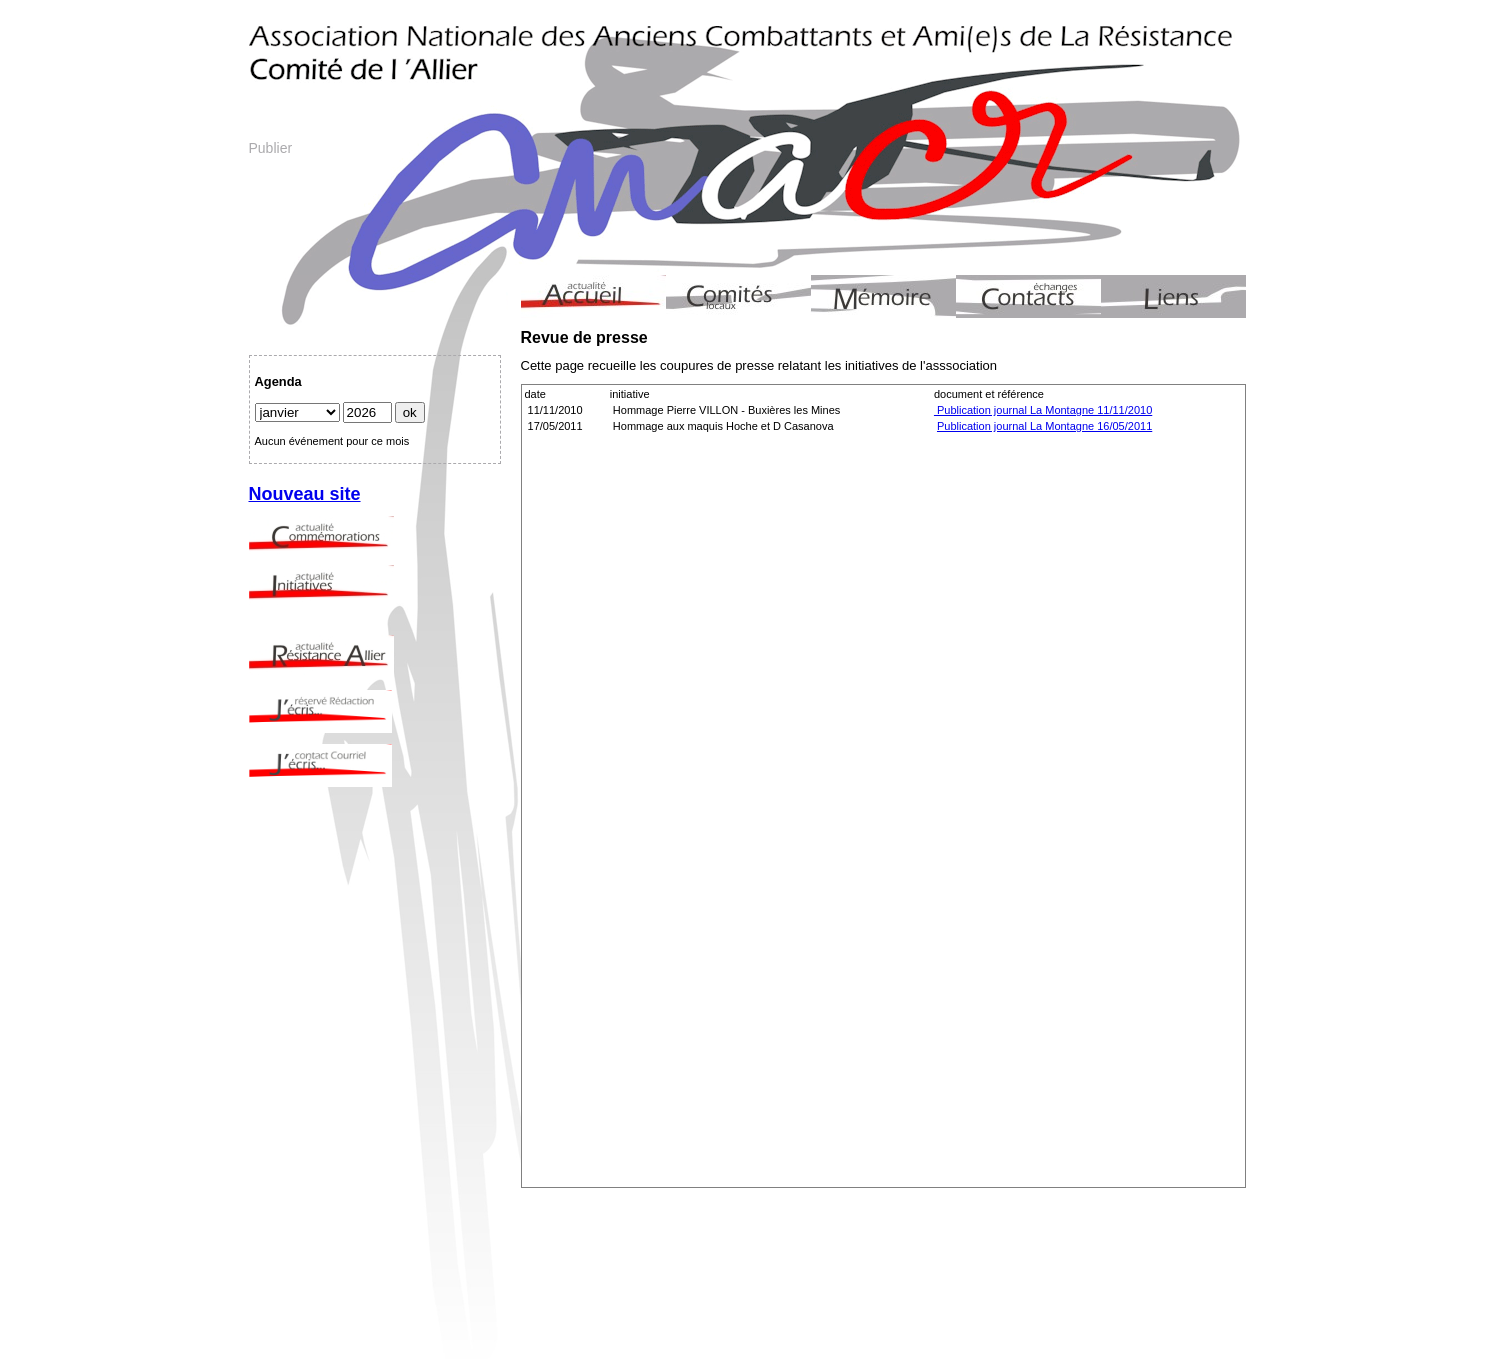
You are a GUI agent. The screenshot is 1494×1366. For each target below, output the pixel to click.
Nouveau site (305, 494)
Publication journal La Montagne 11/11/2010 (1043, 410)
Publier (271, 148)
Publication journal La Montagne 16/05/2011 (1044, 426)
